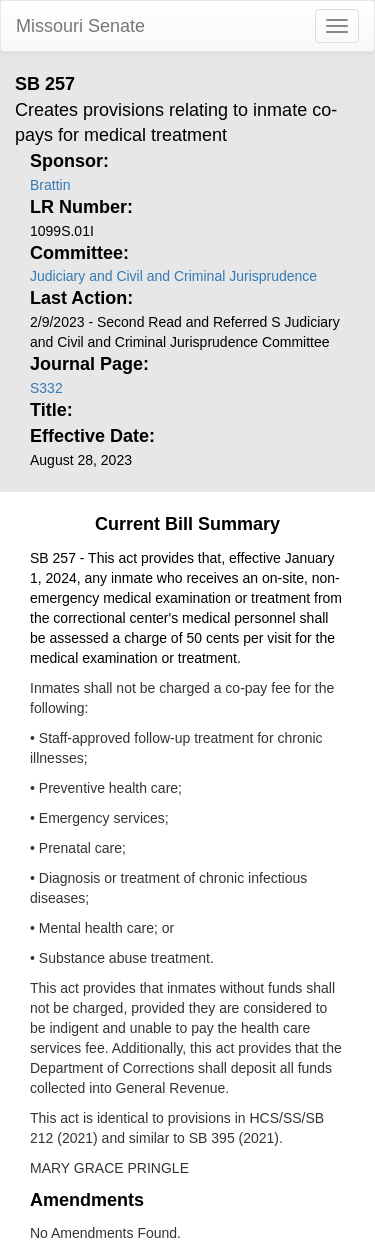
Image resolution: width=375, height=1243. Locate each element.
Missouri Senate (80, 26)
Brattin (50, 185)
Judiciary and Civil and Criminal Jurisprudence (173, 276)
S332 (46, 388)
